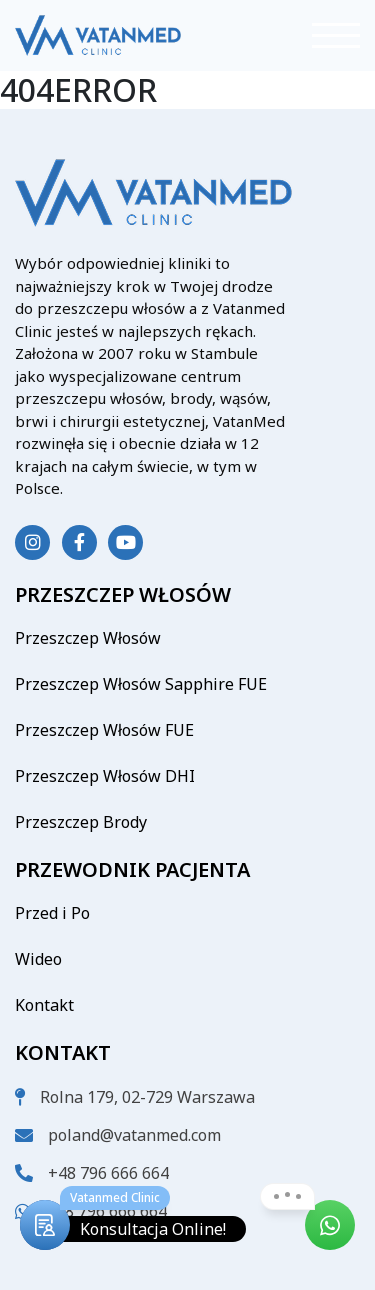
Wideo (38, 959)
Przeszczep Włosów (88, 638)
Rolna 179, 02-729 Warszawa (147, 1097)
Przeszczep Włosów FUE (104, 730)
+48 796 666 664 (108, 1173)
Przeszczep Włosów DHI (105, 776)
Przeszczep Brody (81, 822)
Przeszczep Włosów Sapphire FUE (141, 684)
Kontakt (44, 1005)
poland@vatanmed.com (134, 1135)
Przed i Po (52, 913)
